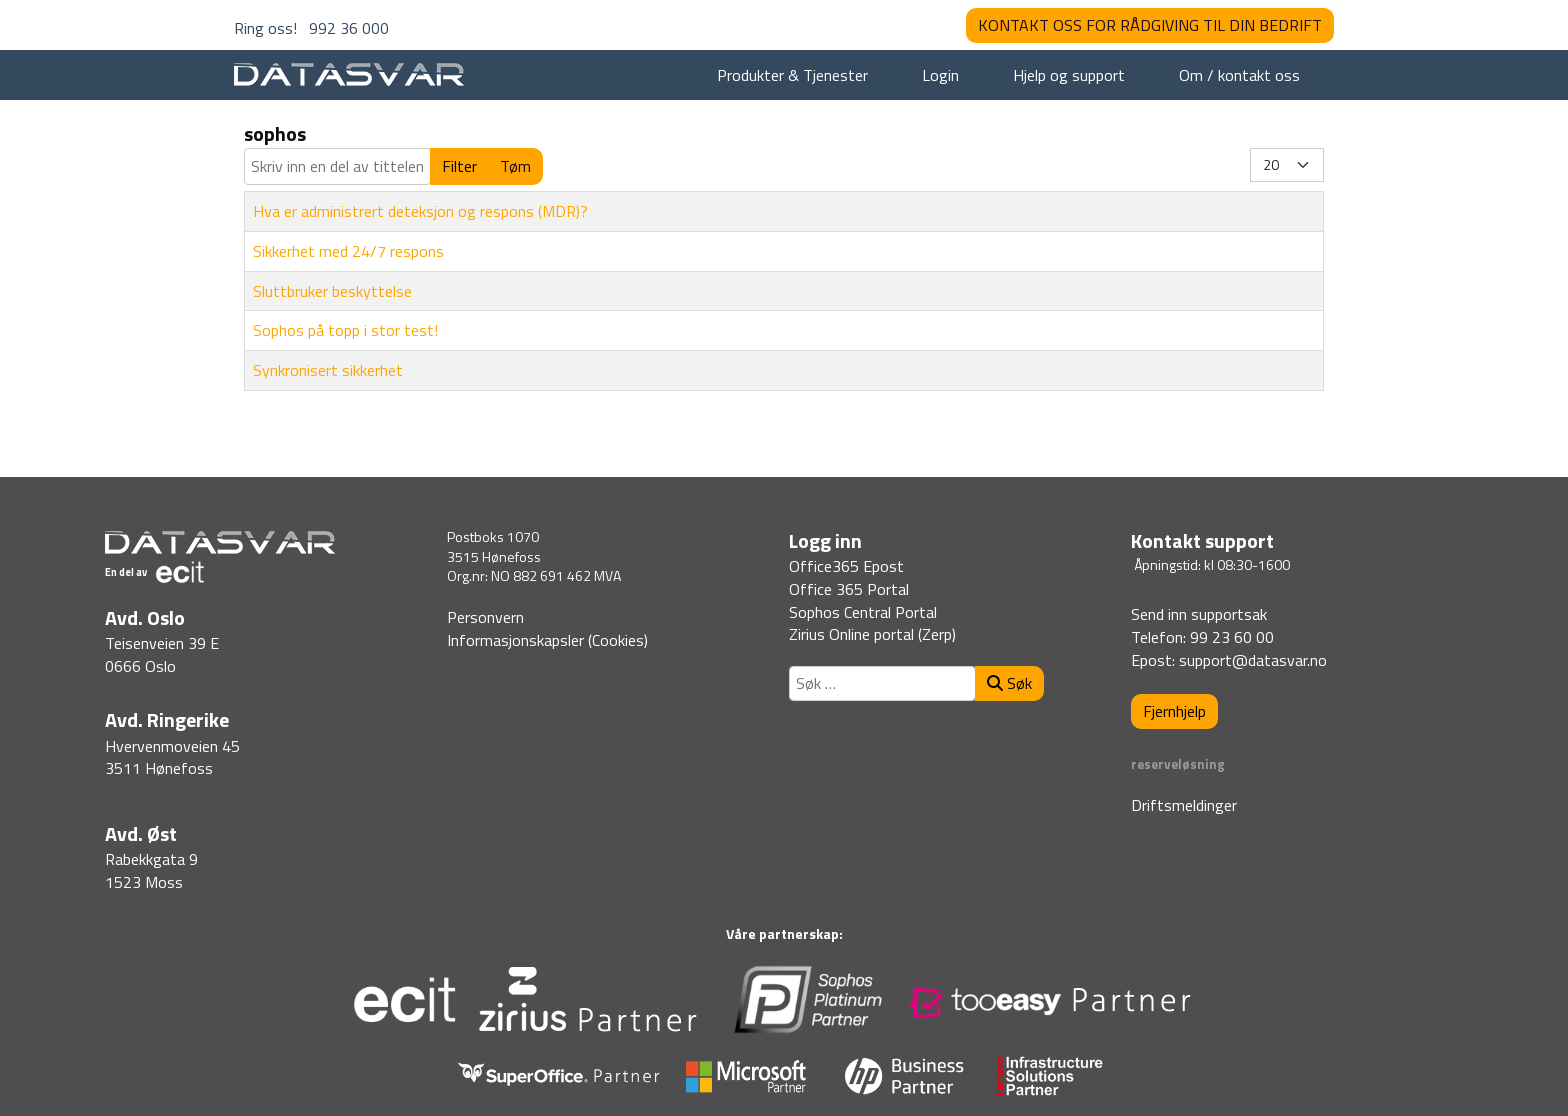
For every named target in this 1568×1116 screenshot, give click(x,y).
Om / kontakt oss (1239, 75)
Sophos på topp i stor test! (345, 330)
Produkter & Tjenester (792, 75)
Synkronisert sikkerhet (328, 370)
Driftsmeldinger (1184, 805)
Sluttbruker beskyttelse (332, 291)
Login (940, 75)
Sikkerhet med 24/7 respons (348, 251)
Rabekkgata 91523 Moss (151, 870)
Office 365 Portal (849, 589)
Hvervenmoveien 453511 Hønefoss (172, 757)
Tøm (515, 166)
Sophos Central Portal (863, 612)
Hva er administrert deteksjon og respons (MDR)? (420, 211)
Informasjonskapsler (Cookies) (547, 640)
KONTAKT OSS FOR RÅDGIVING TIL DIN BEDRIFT (1150, 25)
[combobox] (882, 683)
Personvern (485, 617)
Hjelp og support (1069, 75)
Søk (1009, 683)
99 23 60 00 (1232, 637)
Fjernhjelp (1174, 711)
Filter (459, 166)
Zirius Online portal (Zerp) (872, 634)
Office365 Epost (846, 566)
